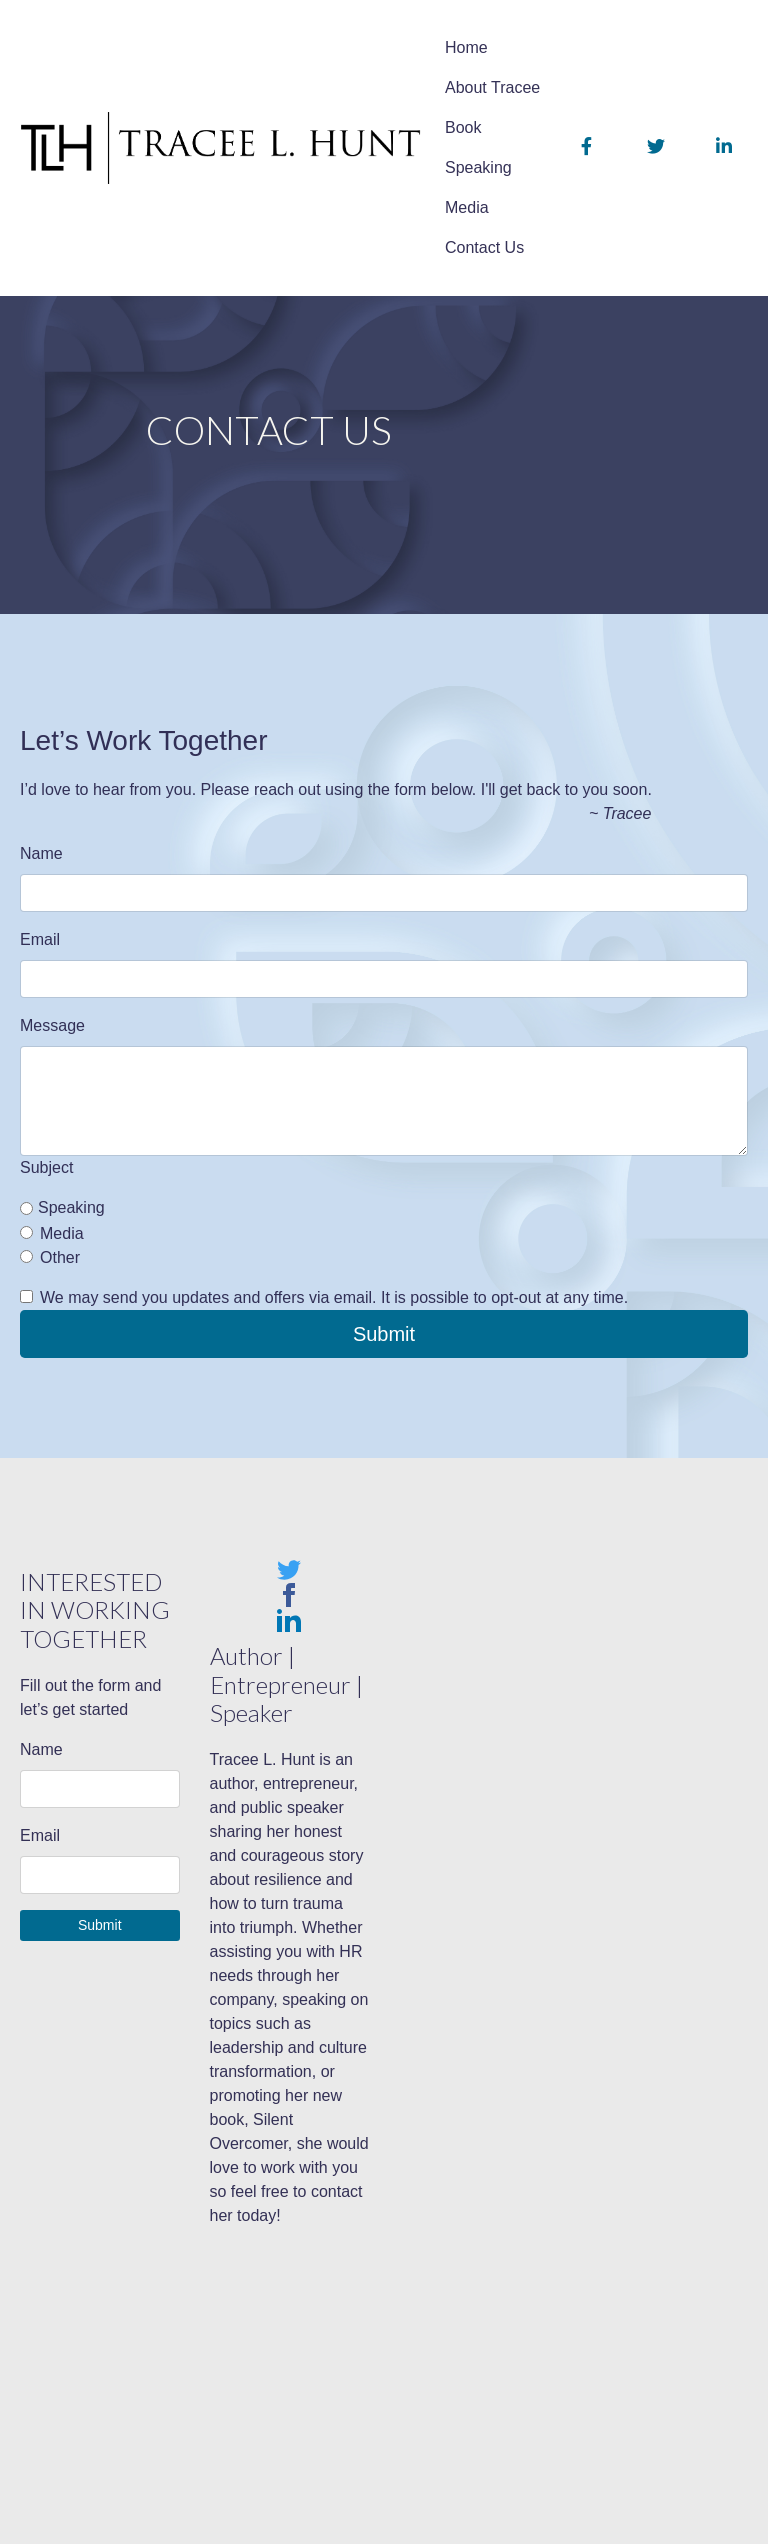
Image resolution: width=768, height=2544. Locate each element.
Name (41, 853)
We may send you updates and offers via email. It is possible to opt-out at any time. (334, 1297)
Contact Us (484, 247)
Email (40, 939)
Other (60, 1257)
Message (52, 1025)
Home (466, 47)
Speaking (478, 167)
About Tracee (492, 87)
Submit (384, 1334)
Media (467, 207)
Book (463, 127)
